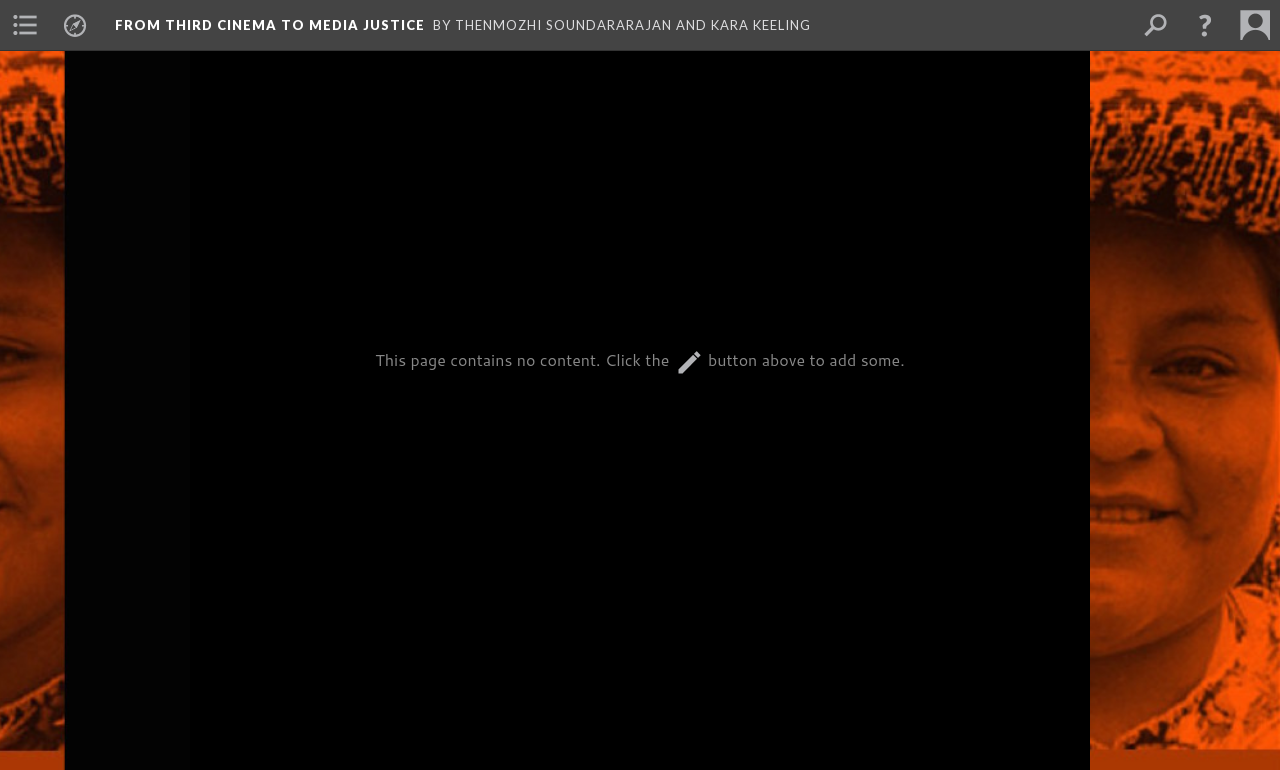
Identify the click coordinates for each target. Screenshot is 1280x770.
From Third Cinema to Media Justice (270, 25)
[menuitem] (25, 25)
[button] (1205, 25)
